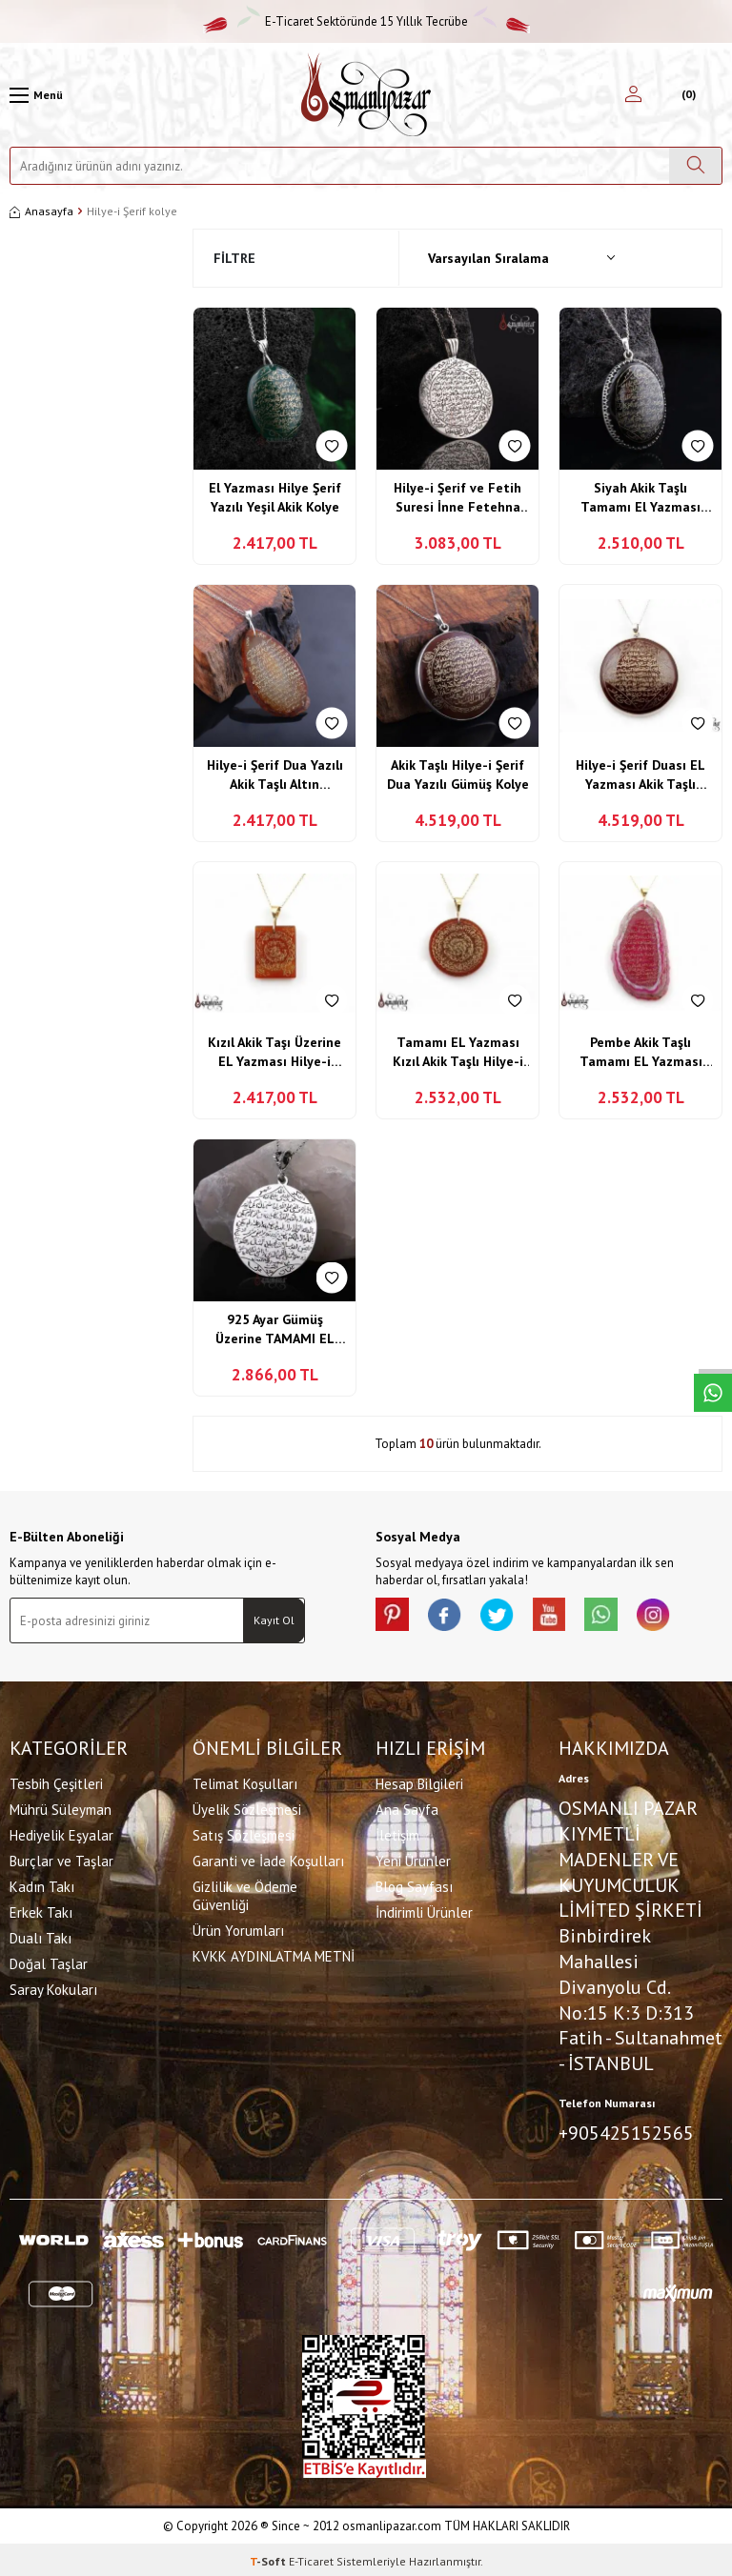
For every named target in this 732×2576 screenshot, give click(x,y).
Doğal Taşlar (49, 1962)
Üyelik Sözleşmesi (247, 1808)
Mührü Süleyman (61, 1808)
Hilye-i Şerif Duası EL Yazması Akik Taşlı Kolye (640, 775)
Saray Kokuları (53, 1988)
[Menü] (36, 95)
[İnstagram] (680, 1617)
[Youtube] (566, 1617)
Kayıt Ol (274, 1620)
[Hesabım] (633, 95)
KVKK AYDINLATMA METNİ (274, 1954)
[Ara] (695, 166)
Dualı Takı (40, 1936)
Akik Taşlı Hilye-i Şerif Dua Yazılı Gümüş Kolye (458, 774)
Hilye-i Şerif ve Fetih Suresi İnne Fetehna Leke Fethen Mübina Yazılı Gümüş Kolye (457, 497)
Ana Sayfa (407, 1808)
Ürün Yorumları (238, 1929)
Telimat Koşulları (245, 1782)
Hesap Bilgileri (419, 1782)
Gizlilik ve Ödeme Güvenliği (245, 1894)
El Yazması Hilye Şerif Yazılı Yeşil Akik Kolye (275, 497)
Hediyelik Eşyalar (61, 1833)
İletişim (397, 1833)
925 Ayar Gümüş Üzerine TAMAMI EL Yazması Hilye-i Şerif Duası (275, 1329)
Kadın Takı (42, 1885)
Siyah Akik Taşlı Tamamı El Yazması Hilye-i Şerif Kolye (640, 497)
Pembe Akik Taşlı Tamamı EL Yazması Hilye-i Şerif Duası (641, 1052)
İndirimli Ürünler (424, 1911)
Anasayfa (41, 211)
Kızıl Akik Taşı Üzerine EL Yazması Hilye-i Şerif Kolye (274, 1052)
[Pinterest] (395, 1617)
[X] (509, 1617)
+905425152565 (626, 2131)
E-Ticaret (311, 2557)
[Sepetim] (687, 95)
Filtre (234, 258)
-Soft (269, 2557)
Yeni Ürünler (413, 1859)
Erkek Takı (41, 1911)
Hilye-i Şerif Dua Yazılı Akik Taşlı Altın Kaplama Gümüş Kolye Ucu (275, 775)
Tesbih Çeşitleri (56, 1782)
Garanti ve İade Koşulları (268, 1859)
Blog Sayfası (414, 1885)
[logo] (366, 94)
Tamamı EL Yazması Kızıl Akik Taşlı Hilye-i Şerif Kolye (458, 1052)
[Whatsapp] (623, 1617)
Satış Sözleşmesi (244, 1833)
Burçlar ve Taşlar (61, 1859)
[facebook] (452, 1617)
